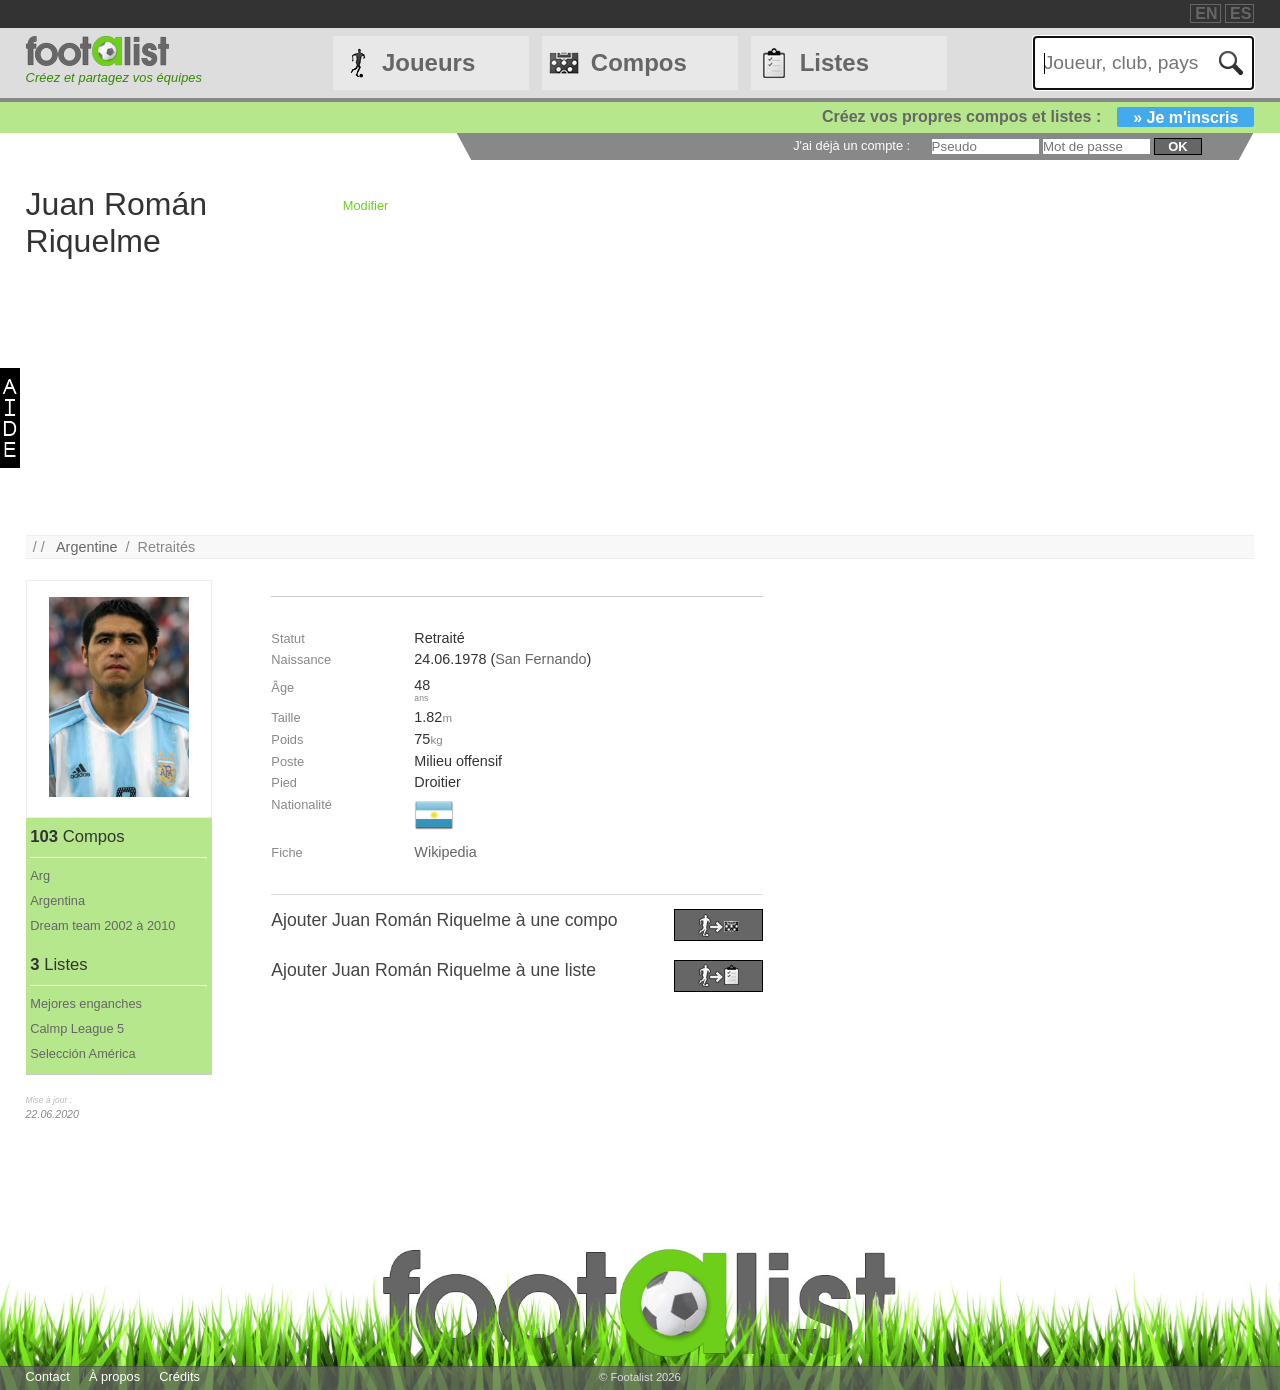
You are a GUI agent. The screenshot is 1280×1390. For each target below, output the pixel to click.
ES (1240, 13)
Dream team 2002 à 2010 (102, 925)
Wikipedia (445, 852)
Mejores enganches (86, 1003)
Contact (48, 1376)
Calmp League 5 (77, 1028)
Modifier (366, 205)
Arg (40, 875)
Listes (834, 62)
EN (1206, 13)
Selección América (82, 1053)
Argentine (87, 547)
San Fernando (540, 659)
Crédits (179, 1376)
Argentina (57, 900)
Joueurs (428, 62)
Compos (639, 62)
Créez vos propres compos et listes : (1038, 116)
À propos (114, 1376)
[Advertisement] (626, 395)
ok (1177, 146)
